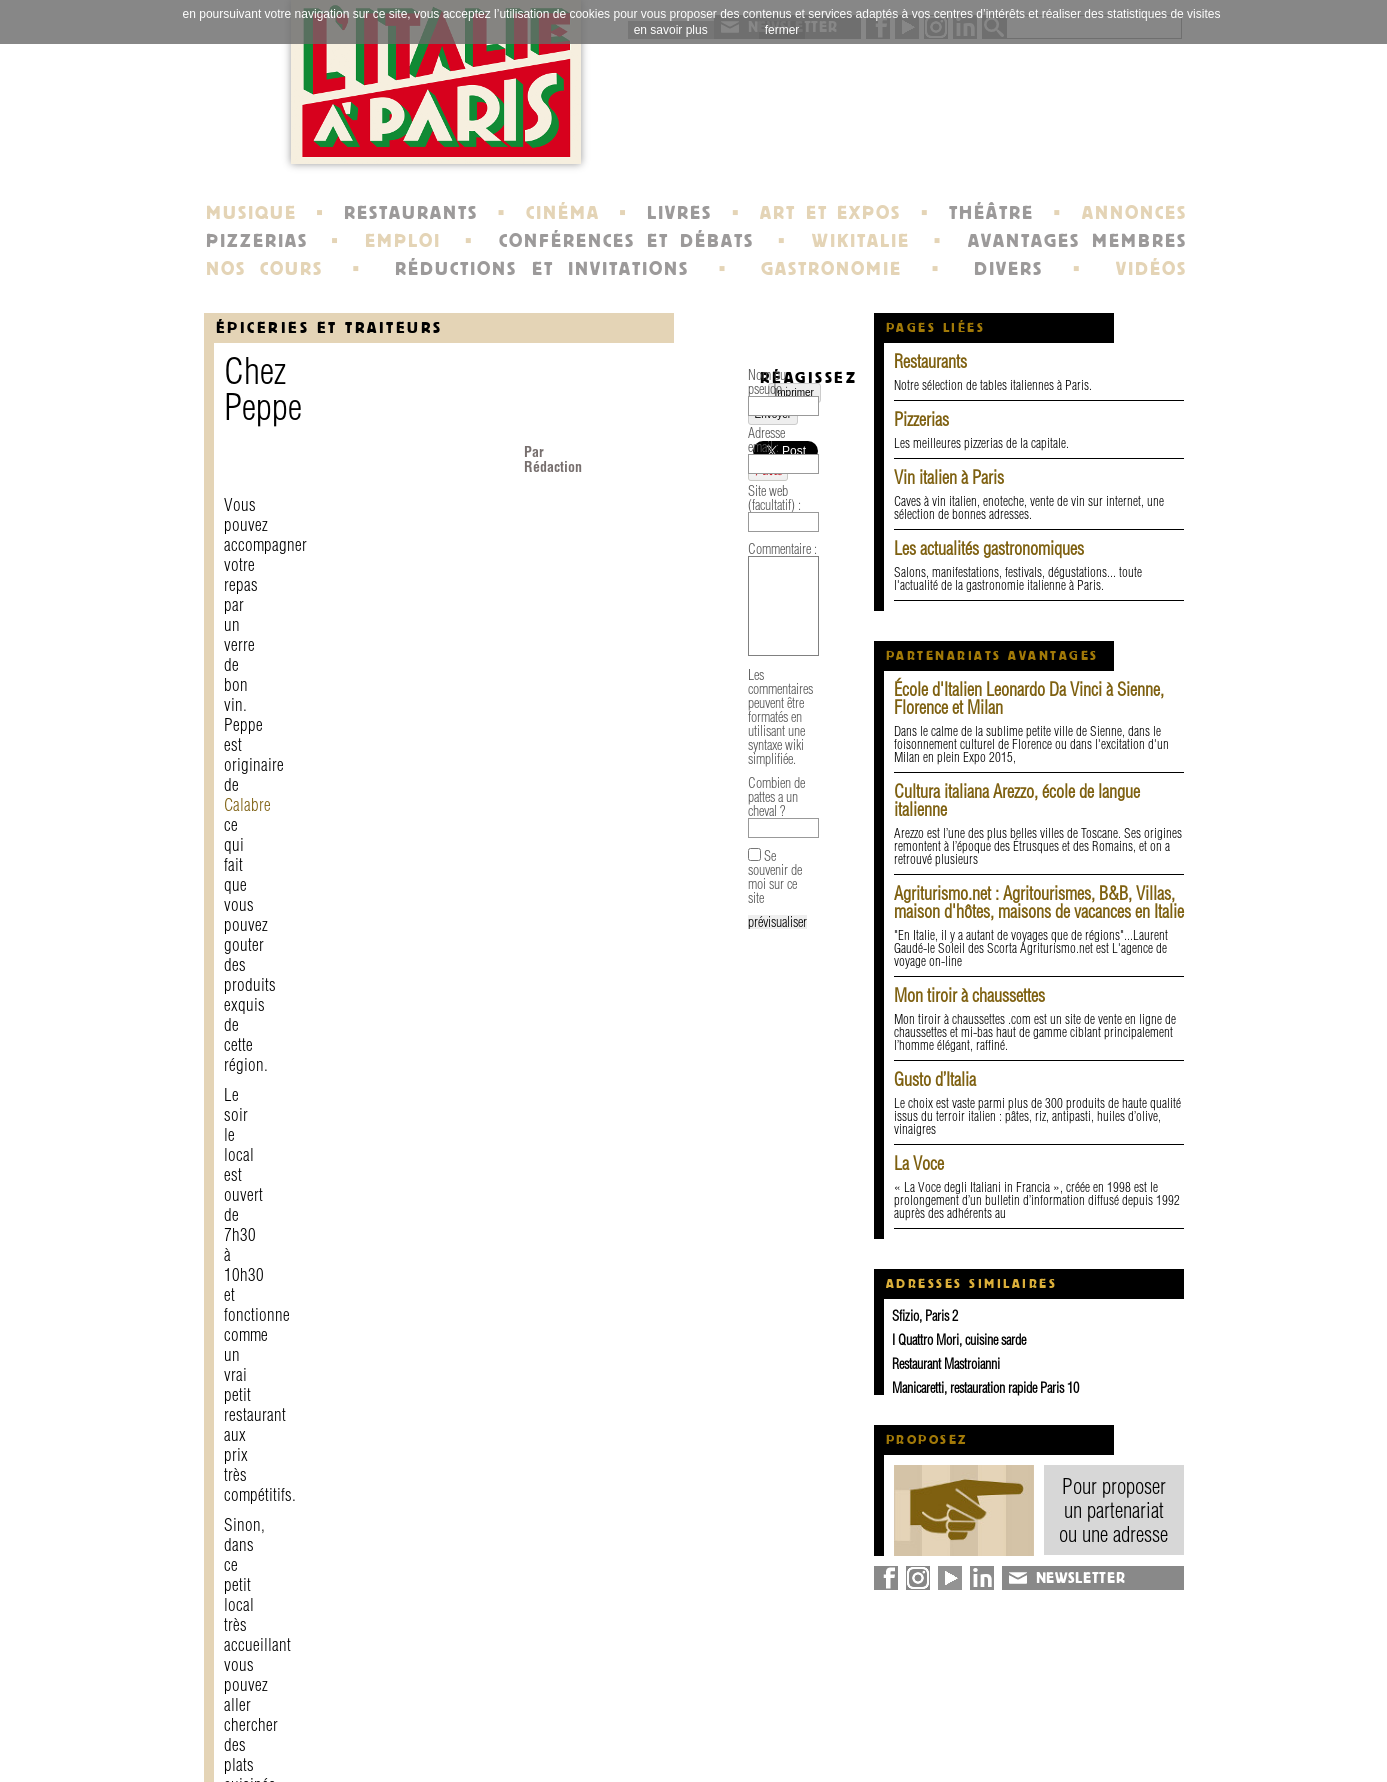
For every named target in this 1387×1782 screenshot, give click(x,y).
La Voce (919, 1163)
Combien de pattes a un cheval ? (299, 1485)
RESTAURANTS (411, 213)
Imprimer (270, 1118)
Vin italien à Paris (949, 477)
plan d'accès (349, 623)
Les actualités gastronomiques (989, 548)
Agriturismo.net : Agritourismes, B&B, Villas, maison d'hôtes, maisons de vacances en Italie (1039, 902)
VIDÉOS (1151, 269)
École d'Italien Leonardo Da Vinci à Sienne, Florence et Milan (1029, 698)
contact (444, 1710)
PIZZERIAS (257, 241)
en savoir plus (671, 30)
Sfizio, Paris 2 (925, 1316)
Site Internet (636, 703)
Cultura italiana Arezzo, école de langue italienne (1017, 800)
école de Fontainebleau (696, 1746)
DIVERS (1008, 269)
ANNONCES (1134, 213)
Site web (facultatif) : (272, 1291)
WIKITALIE (861, 241)
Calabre (247, 473)
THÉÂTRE (991, 213)
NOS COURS (265, 269)
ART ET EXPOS (830, 213)
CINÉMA (563, 213)
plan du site (1034, 1728)
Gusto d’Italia (935, 1079)
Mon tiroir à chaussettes (969, 995)
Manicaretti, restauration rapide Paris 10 (985, 1388)
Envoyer (330, 1118)
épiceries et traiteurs (329, 327)
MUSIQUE (251, 213)
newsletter (838, 1710)
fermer (782, 30)
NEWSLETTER (1081, 1578)
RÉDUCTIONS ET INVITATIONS (542, 269)
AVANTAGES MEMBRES (1077, 241)
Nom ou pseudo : (264, 1203)
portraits (642, 1728)
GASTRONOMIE (831, 269)
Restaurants (930, 361)
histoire (637, 1710)
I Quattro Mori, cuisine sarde (959, 1340)
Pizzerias (921, 419)
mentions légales (481, 1728)
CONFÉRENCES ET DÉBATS (626, 241)
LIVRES (679, 213)
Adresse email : (259, 1247)
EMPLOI (403, 241)
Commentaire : (258, 1335)
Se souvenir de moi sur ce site (310, 1530)
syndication (1030, 1746)
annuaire (1022, 1710)
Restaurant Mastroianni (946, 1364)
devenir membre (479, 1746)
